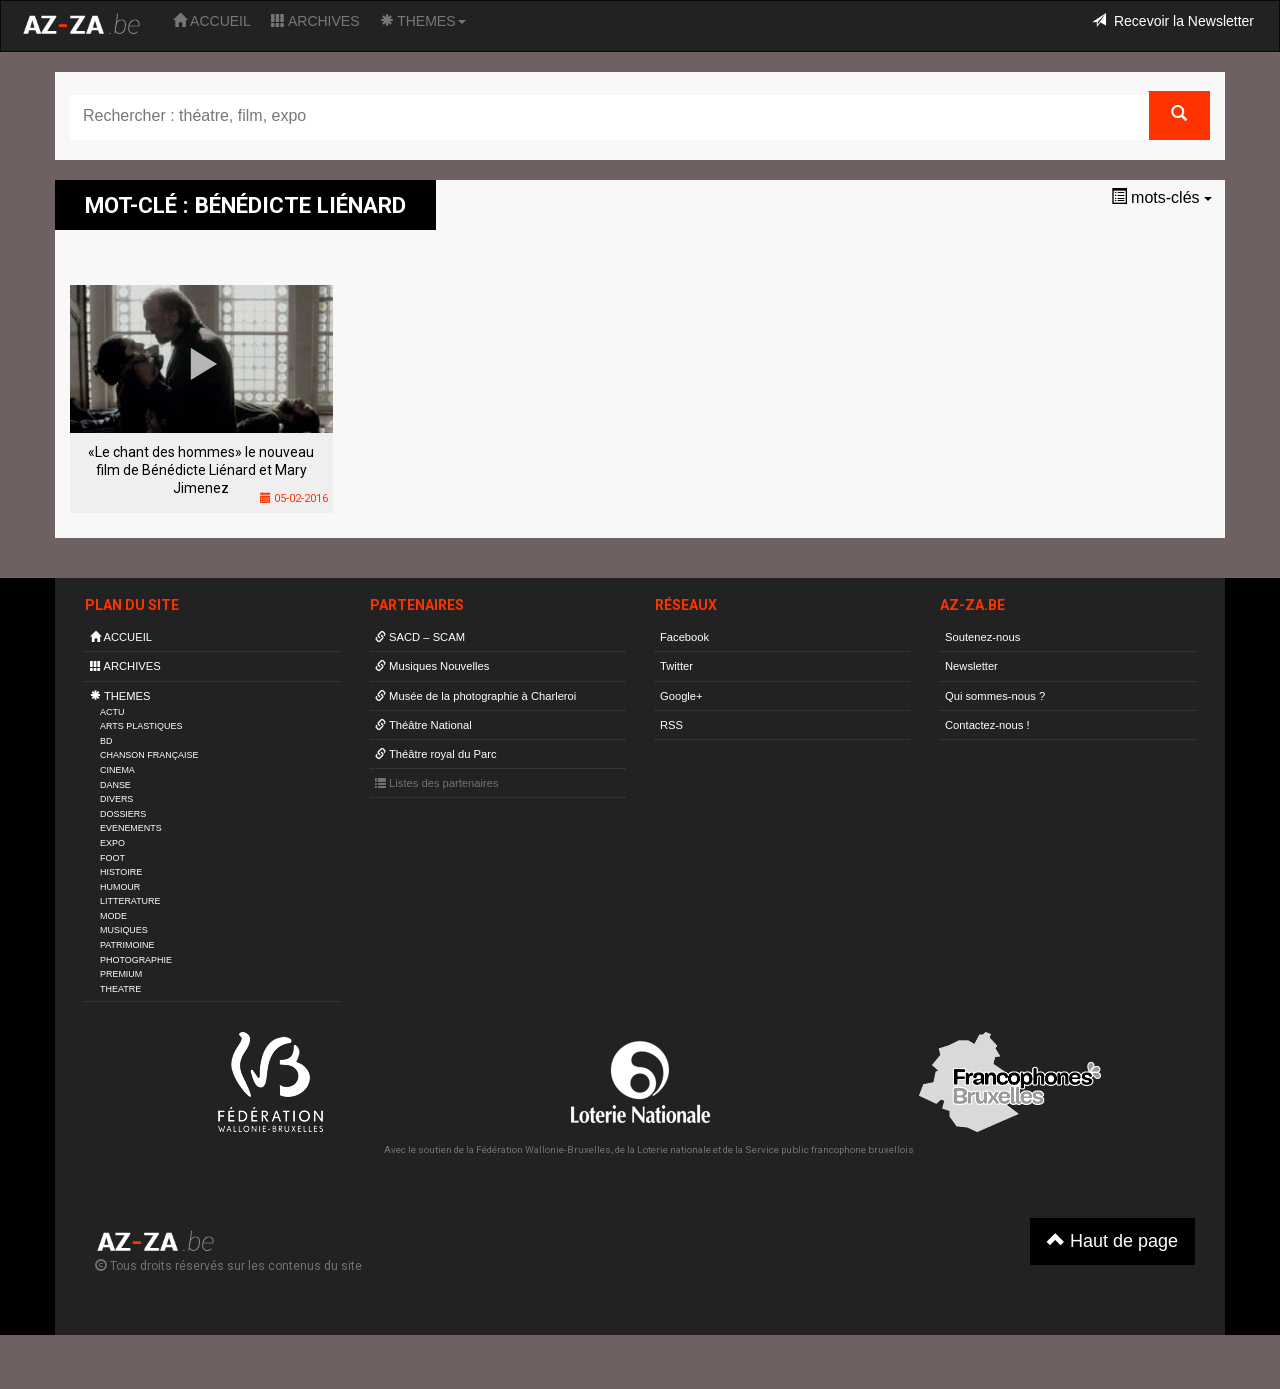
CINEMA (117, 770)
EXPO (112, 843)
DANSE (115, 785)
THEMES (423, 21)
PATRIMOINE (127, 945)
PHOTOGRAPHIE (136, 960)
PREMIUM (121, 974)
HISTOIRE (121, 872)
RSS (671, 725)
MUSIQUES (124, 930)
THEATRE (120, 989)
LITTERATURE (130, 901)
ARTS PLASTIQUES (141, 726)
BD (106, 741)
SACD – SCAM (420, 637)
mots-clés (1161, 197)
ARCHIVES (315, 21)
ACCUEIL (212, 21)
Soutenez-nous (982, 637)
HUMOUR (120, 887)
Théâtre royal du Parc (435, 754)
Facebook (684, 637)
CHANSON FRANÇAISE (149, 755)
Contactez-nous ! (987, 725)
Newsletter (971, 666)
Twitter (676, 666)
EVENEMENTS (131, 828)
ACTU (112, 712)
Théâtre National (423, 725)
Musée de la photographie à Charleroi (475, 696)
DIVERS (116, 799)
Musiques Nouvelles (432, 666)
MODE (113, 916)
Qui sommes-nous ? (995, 696)
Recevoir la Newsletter (1173, 21)
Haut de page (1112, 1240)
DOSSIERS (123, 814)
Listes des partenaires (437, 783)
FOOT (112, 858)
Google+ (681, 696)
